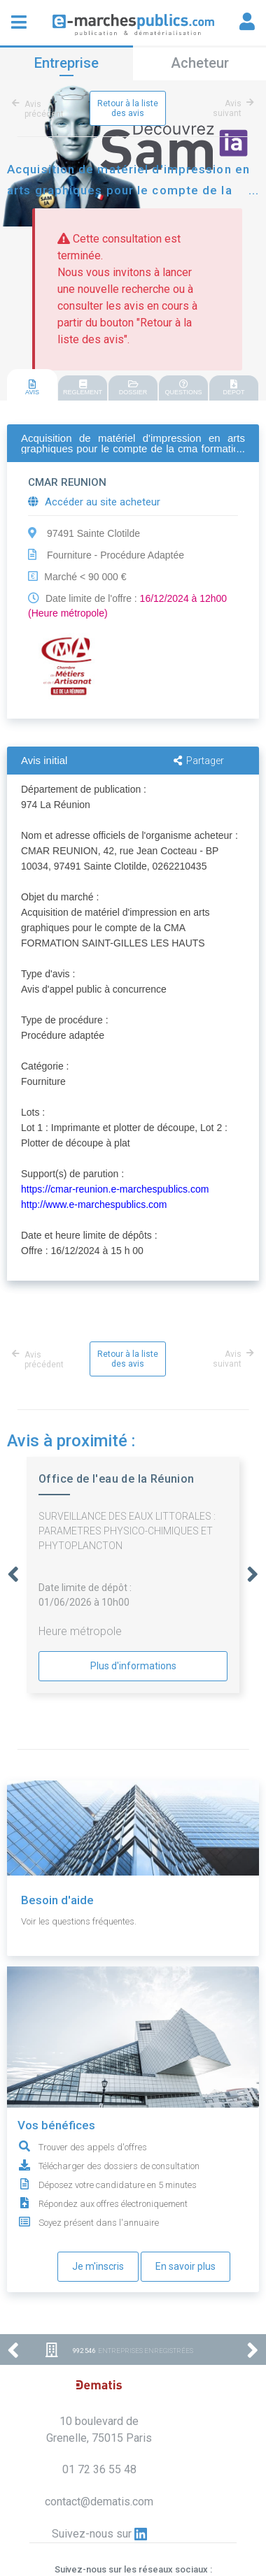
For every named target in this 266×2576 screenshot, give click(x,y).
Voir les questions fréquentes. (78, 1921)
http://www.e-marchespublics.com (94, 1204)
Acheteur (200, 63)
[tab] (32, 385)
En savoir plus (185, 2266)
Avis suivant (231, 108)
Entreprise (66, 63)
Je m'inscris (98, 2266)
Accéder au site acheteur (94, 502)
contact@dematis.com (99, 2501)
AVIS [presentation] (32, 388)
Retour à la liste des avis (127, 108)
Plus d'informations (133, 1665)
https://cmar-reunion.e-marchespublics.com (115, 1189)
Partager (199, 760)
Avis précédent (40, 109)
